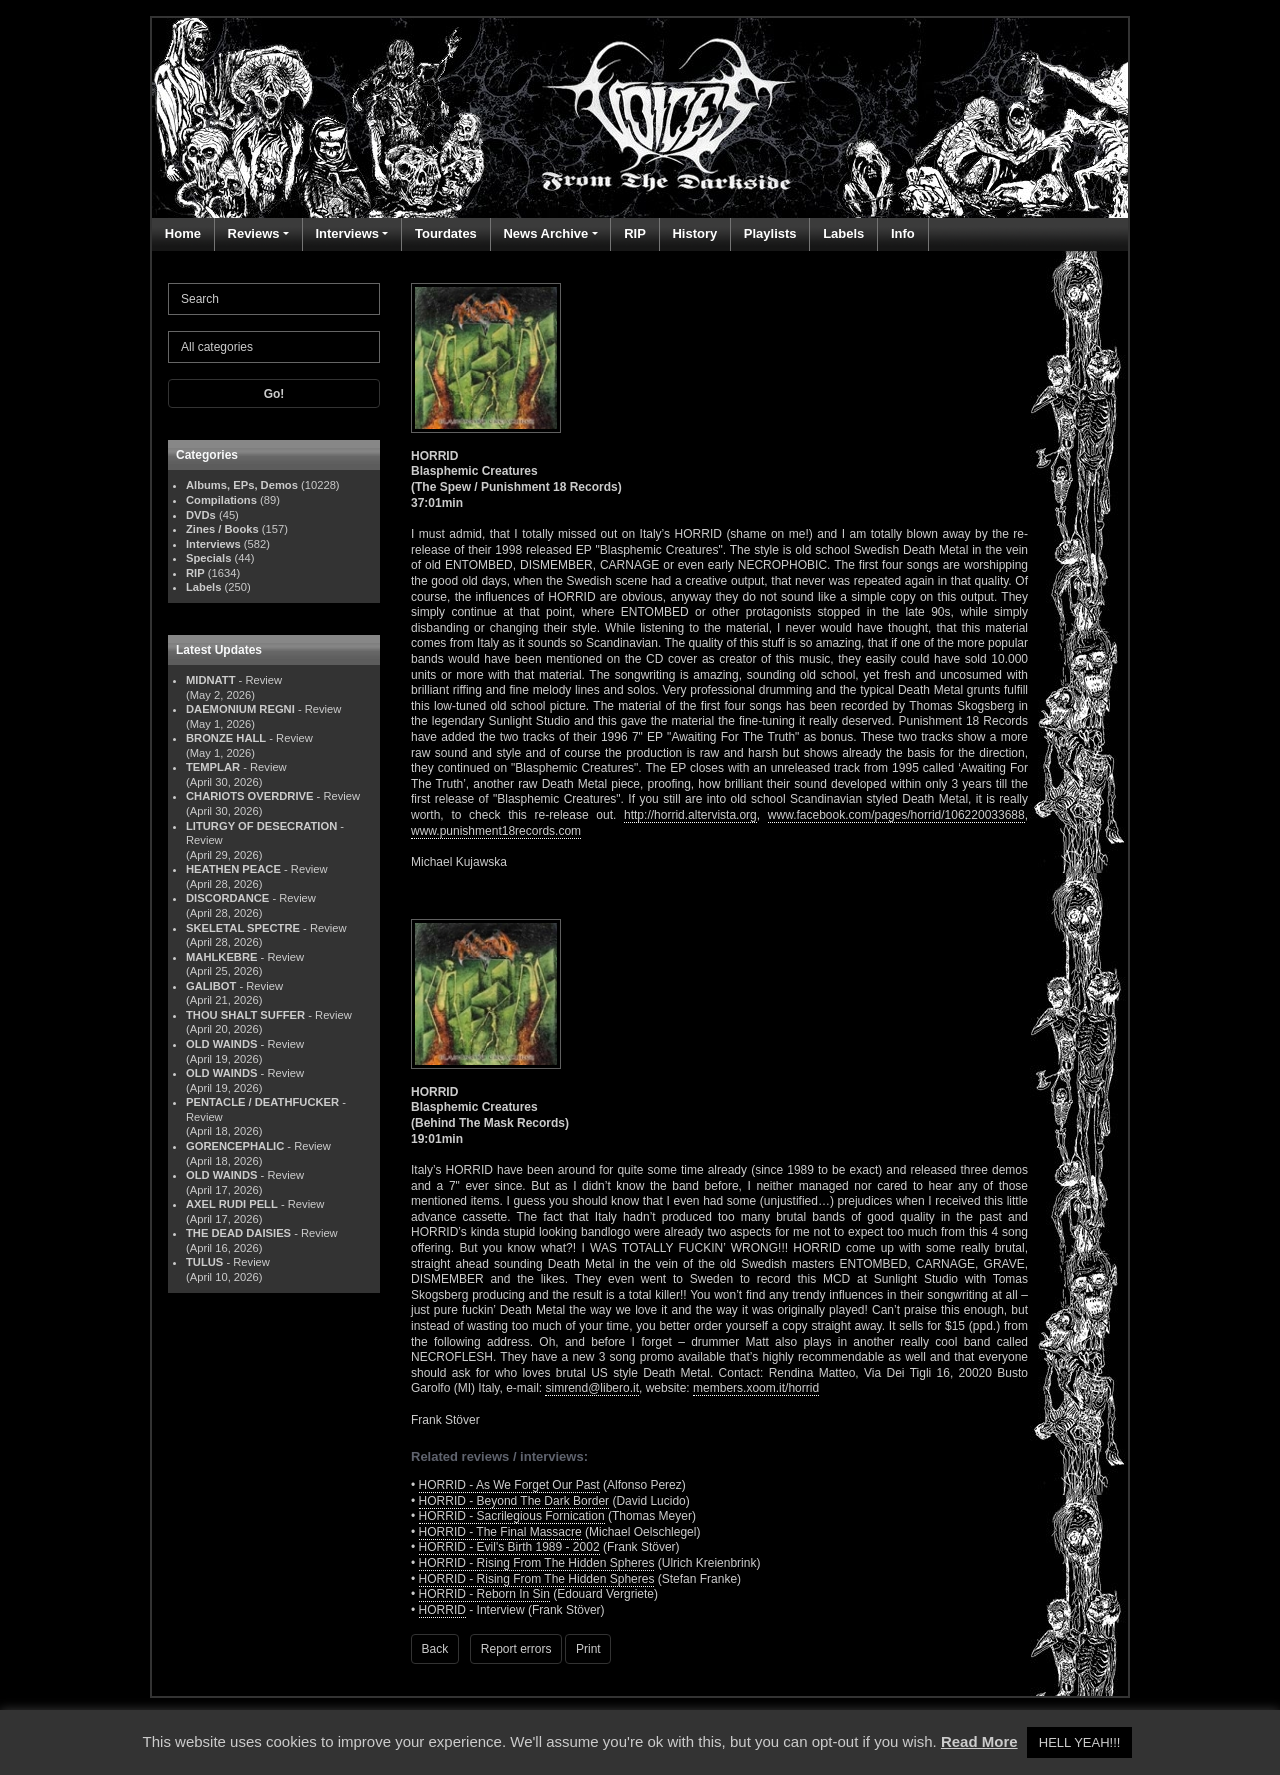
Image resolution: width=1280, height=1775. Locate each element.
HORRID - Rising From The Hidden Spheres (537, 1563)
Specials (208, 558)
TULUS (204, 1262)
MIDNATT (211, 680)
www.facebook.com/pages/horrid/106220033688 (896, 815)
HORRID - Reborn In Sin (484, 1594)
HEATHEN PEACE (233, 869)
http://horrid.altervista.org (690, 815)
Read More (979, 1741)
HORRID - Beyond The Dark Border (514, 1501)
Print (588, 1649)
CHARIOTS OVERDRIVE (249, 796)
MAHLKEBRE (221, 957)
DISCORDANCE (227, 898)
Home (183, 233)
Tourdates (446, 233)
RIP (635, 233)
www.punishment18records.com (496, 831)
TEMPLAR (213, 767)
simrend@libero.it (592, 1388)
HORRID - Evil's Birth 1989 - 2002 (509, 1547)
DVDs (201, 515)
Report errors (516, 1649)
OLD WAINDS (221, 1044)
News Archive (545, 233)
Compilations (221, 500)
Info (903, 233)
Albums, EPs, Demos (242, 485)
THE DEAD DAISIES (238, 1233)
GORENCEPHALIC (235, 1146)
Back (435, 1649)
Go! (274, 394)
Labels (843, 233)
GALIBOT (211, 986)
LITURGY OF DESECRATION (261, 826)
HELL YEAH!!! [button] (1080, 1742)
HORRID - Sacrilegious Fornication (512, 1516)
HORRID (442, 1610)
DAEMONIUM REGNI (240, 709)
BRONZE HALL (226, 738)
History (694, 233)
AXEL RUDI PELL (232, 1204)
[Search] (274, 299)
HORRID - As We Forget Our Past (509, 1485)
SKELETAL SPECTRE (243, 928)
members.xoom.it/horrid (756, 1388)
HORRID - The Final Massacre (500, 1532)
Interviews (347, 233)
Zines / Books (222, 529)
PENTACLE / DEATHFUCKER (262, 1102)
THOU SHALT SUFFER (245, 1015)
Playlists (770, 233)
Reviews (254, 233)
